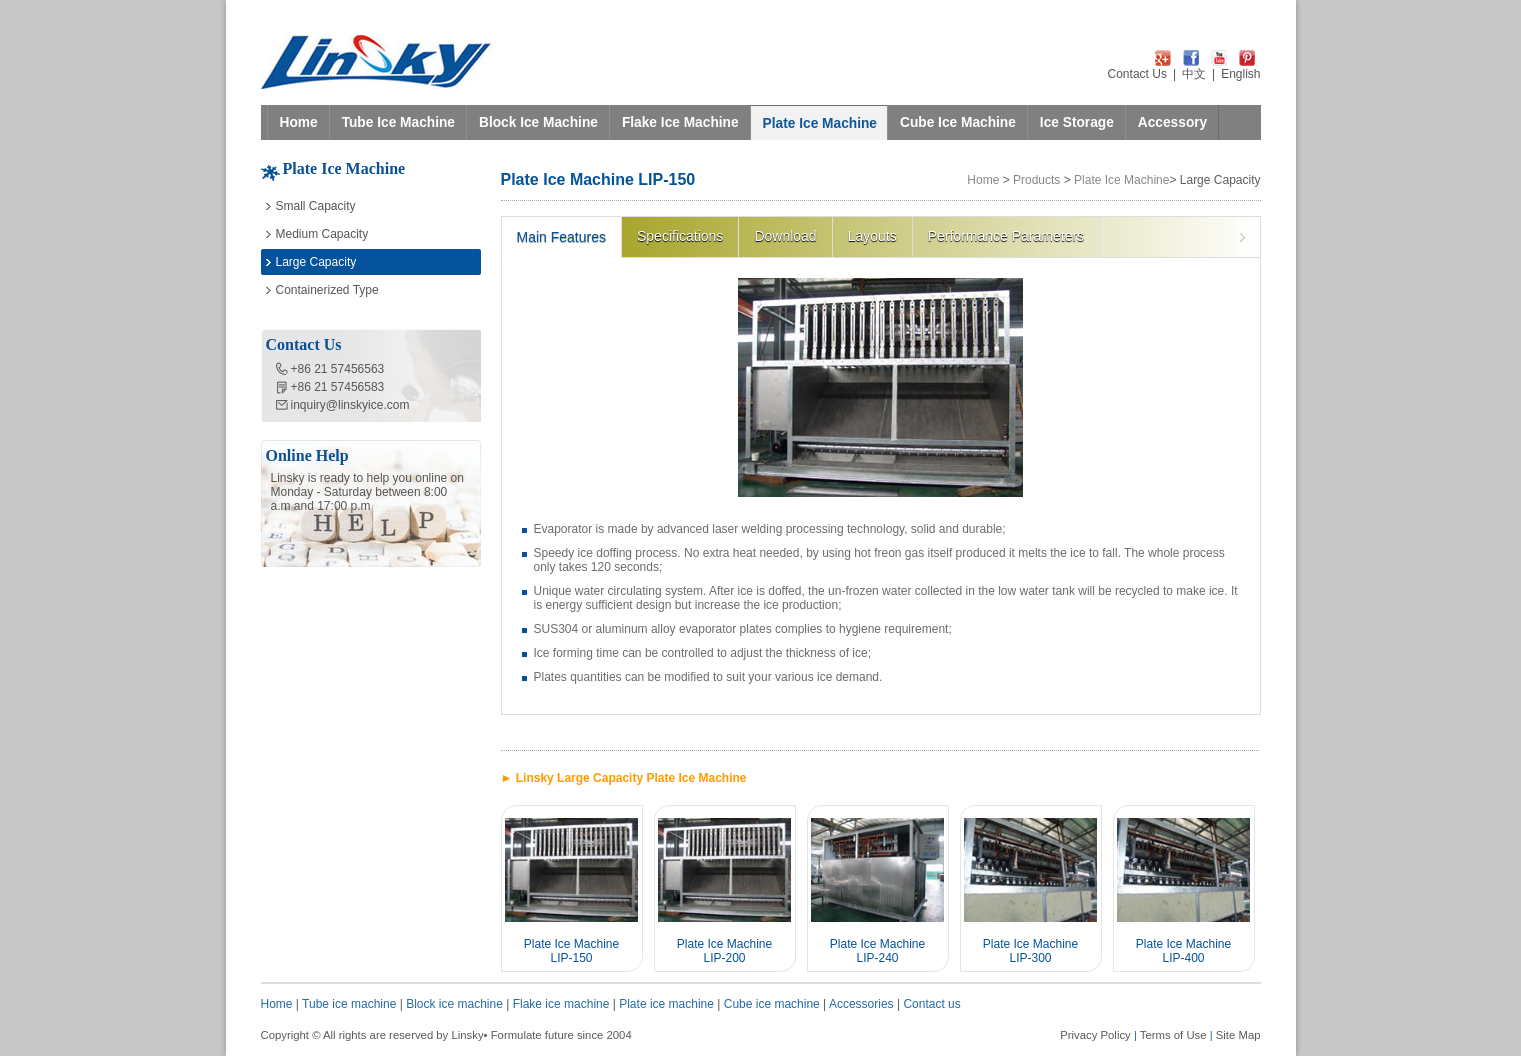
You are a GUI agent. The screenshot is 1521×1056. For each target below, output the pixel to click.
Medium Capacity (322, 234)
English (1240, 74)
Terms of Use (1173, 1035)
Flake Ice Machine (680, 122)
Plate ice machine (666, 1004)
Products (1036, 180)
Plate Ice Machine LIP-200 (724, 951)
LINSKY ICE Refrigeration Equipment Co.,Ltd (376, 62)
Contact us (931, 1004)
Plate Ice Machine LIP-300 (1030, 951)
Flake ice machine (561, 1004)
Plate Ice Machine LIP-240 (877, 951)
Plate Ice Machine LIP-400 (1183, 951)
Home (299, 122)
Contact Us (1137, 74)
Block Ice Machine (538, 122)
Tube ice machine (349, 1004)
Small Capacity (316, 206)
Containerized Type (327, 290)
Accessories (861, 1004)
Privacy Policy (1095, 1035)
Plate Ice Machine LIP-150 (571, 951)
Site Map (1238, 1035)
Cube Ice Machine (958, 122)
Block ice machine (454, 1004)
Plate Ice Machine (820, 123)
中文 (1194, 74)
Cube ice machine (772, 1004)
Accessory (1172, 122)
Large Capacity (316, 262)
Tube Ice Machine (398, 122)
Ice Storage (1077, 122)
